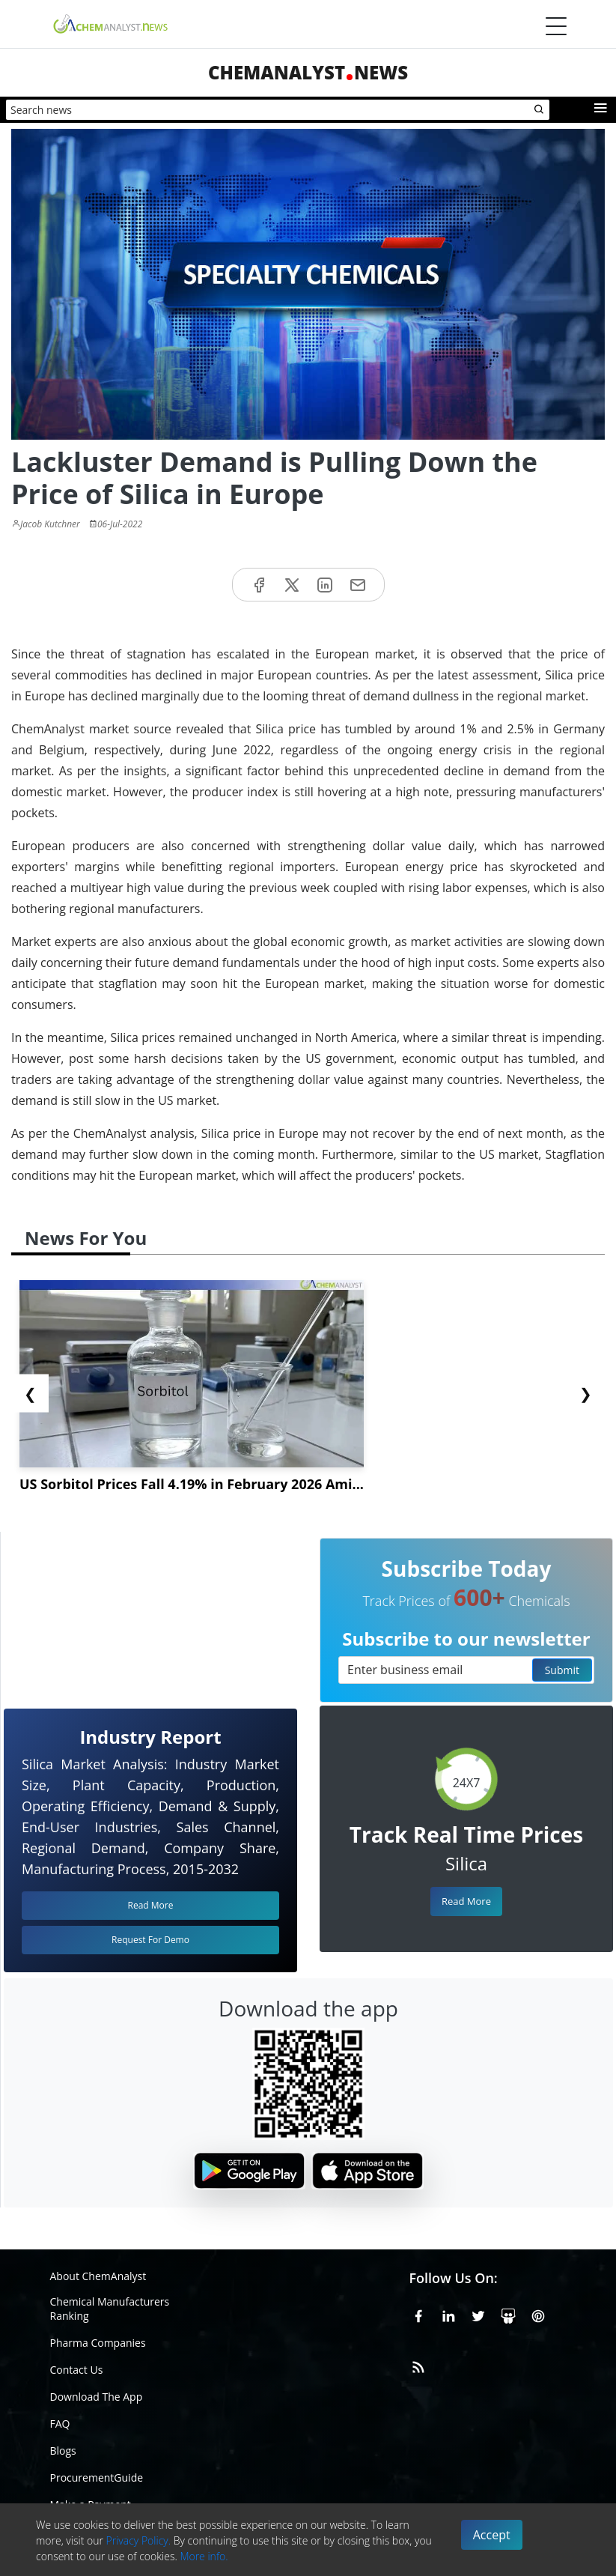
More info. (204, 2556)
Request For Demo (150, 1939)
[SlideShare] (508, 2314)
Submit (562, 1670)
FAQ (60, 2423)
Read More (466, 1901)
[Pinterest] (538, 2314)
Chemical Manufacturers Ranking (110, 2308)
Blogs (63, 2450)
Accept (491, 2535)
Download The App (96, 2396)
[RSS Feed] (418, 2365)
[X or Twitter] (478, 2314)
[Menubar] (556, 26)
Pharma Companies (98, 2343)
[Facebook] (418, 2314)
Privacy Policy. (138, 2540)
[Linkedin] (448, 2314)
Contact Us (76, 2370)
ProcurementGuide (97, 2477)
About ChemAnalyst (98, 2276)
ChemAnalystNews (308, 72)
